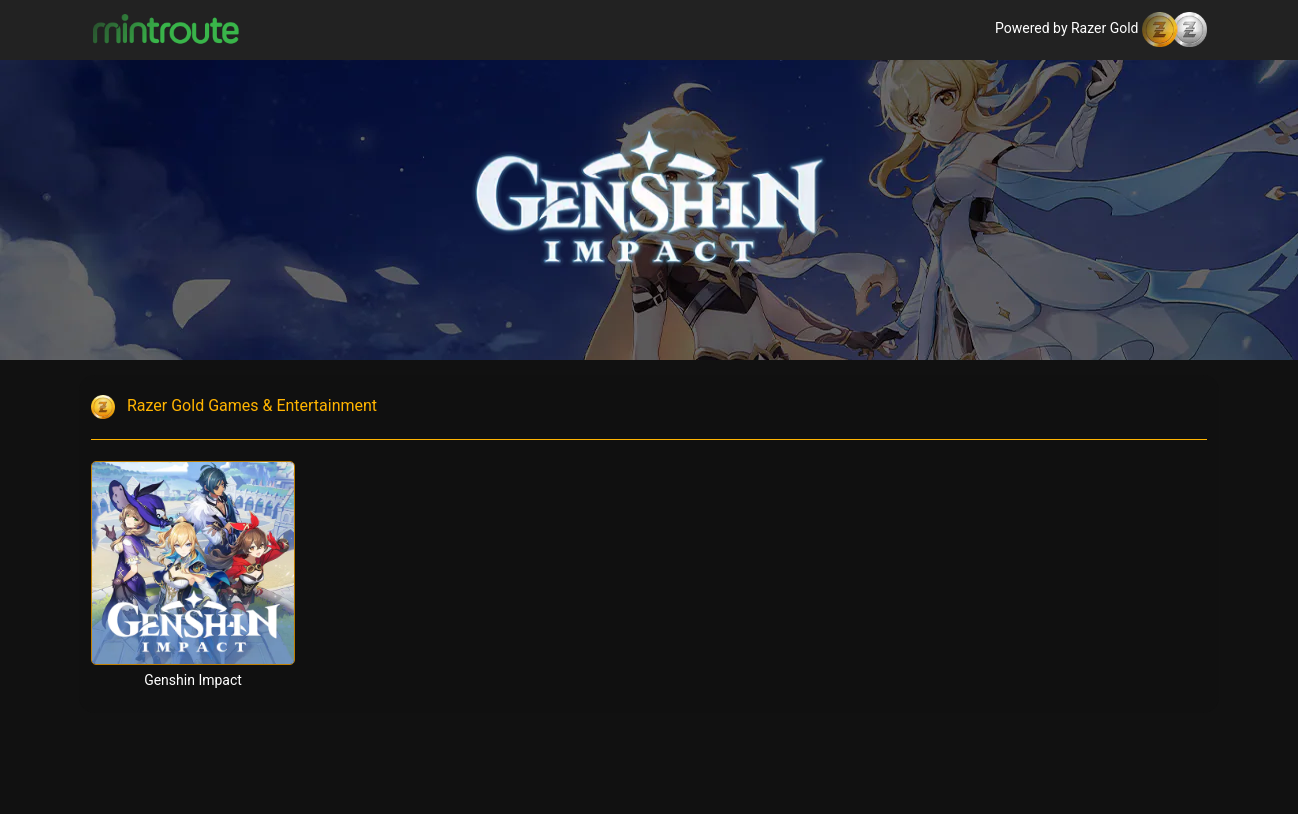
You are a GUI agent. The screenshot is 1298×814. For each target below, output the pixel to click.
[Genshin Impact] (193, 563)
